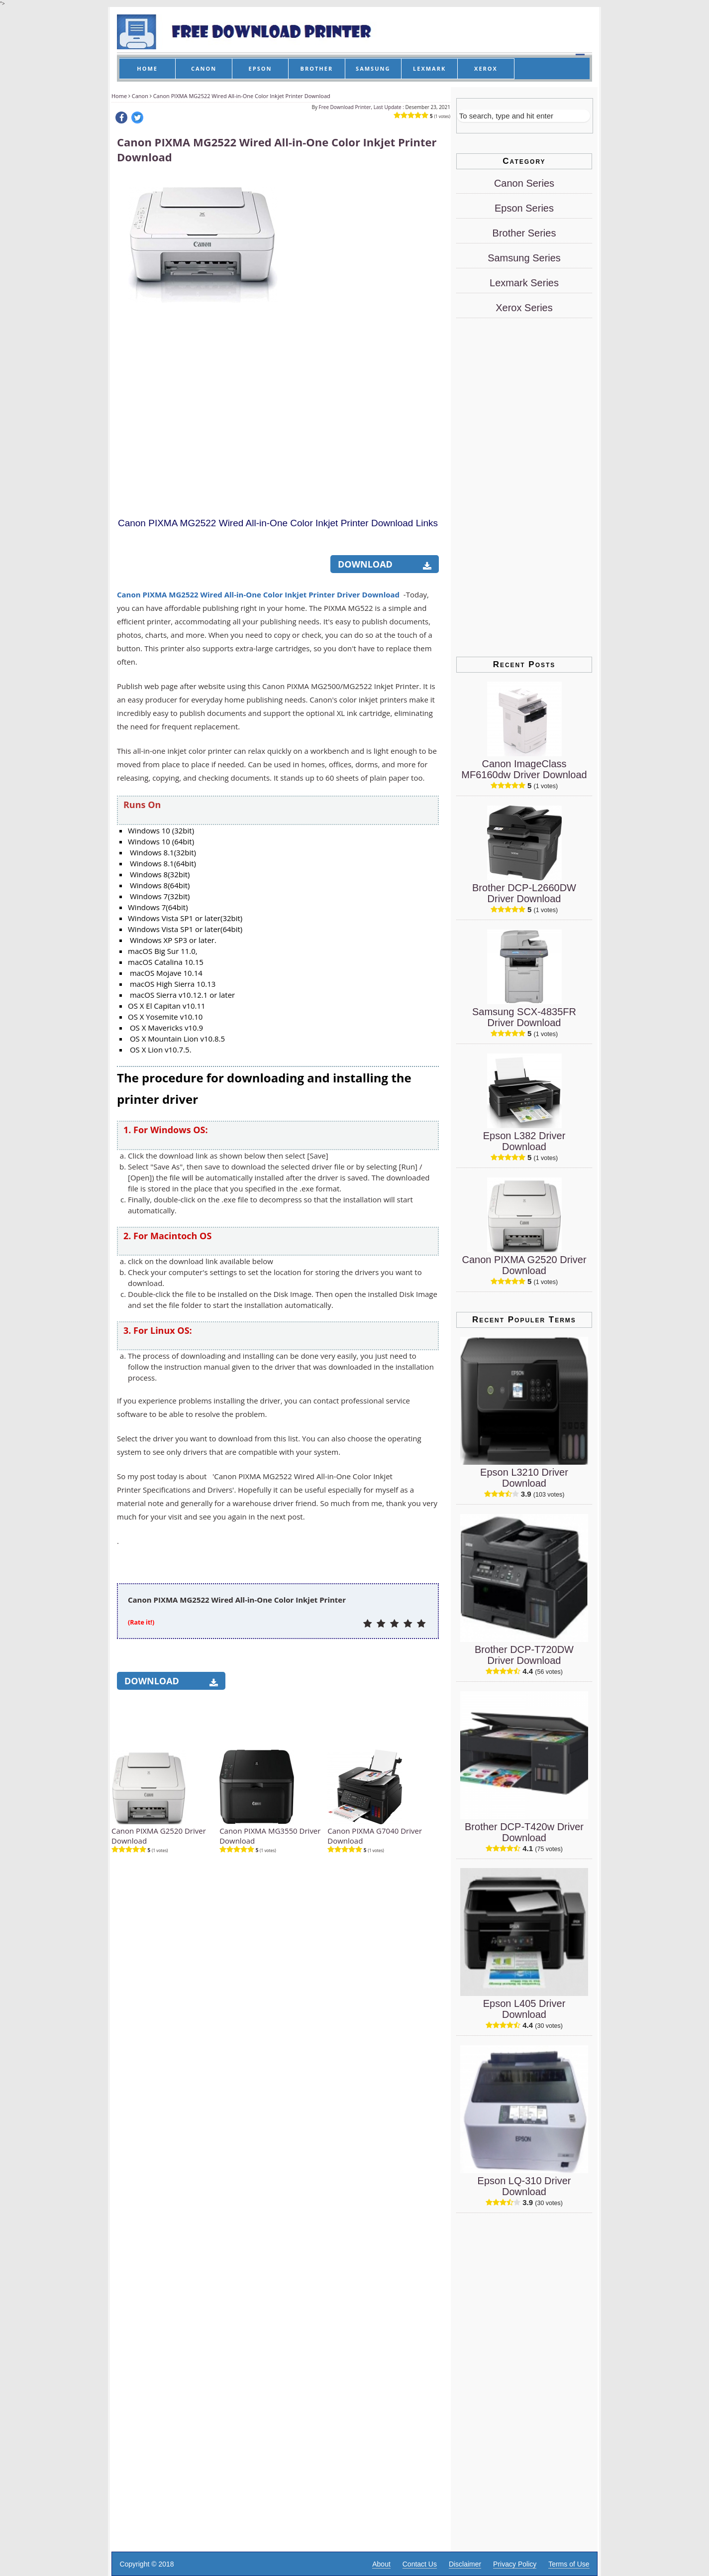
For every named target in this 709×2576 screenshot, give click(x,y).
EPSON (260, 68)
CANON (203, 68)
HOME (147, 68)
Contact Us (420, 2564)
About (381, 2564)
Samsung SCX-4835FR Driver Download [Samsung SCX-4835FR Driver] (524, 1017)
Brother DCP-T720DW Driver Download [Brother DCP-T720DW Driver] (524, 1655)
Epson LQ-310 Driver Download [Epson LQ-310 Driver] (524, 2186)
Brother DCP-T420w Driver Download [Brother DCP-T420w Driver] (524, 1832)
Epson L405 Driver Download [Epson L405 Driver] (524, 2009)
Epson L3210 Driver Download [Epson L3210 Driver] (524, 1478)
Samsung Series (524, 257)
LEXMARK (429, 68)
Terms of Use (568, 2564)
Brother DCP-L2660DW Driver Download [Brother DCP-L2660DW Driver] (524, 893)
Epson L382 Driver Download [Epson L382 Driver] (524, 1141)
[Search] (523, 116)
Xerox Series (524, 307)
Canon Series (524, 183)
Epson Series (524, 208)
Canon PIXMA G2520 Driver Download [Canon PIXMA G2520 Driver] (524, 1265)
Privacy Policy (514, 2564)
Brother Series (524, 233)
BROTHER (317, 68)
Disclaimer (465, 2564)
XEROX (486, 68)
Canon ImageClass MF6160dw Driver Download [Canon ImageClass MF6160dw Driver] (524, 769)
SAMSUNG (373, 68)
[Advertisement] (363, 324)
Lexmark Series (524, 282)
